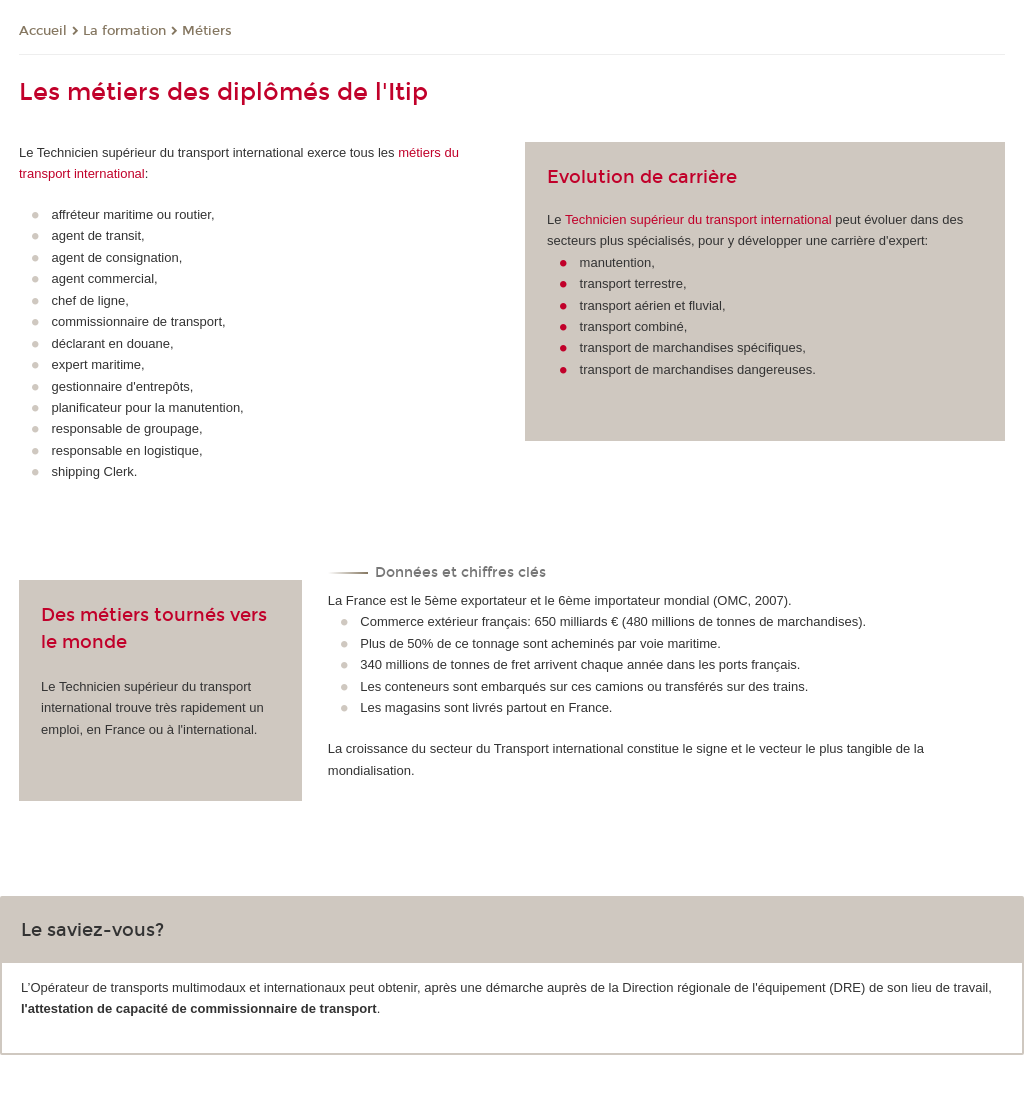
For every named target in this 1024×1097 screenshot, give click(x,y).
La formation (124, 31)
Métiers (207, 31)
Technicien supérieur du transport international (698, 219)
